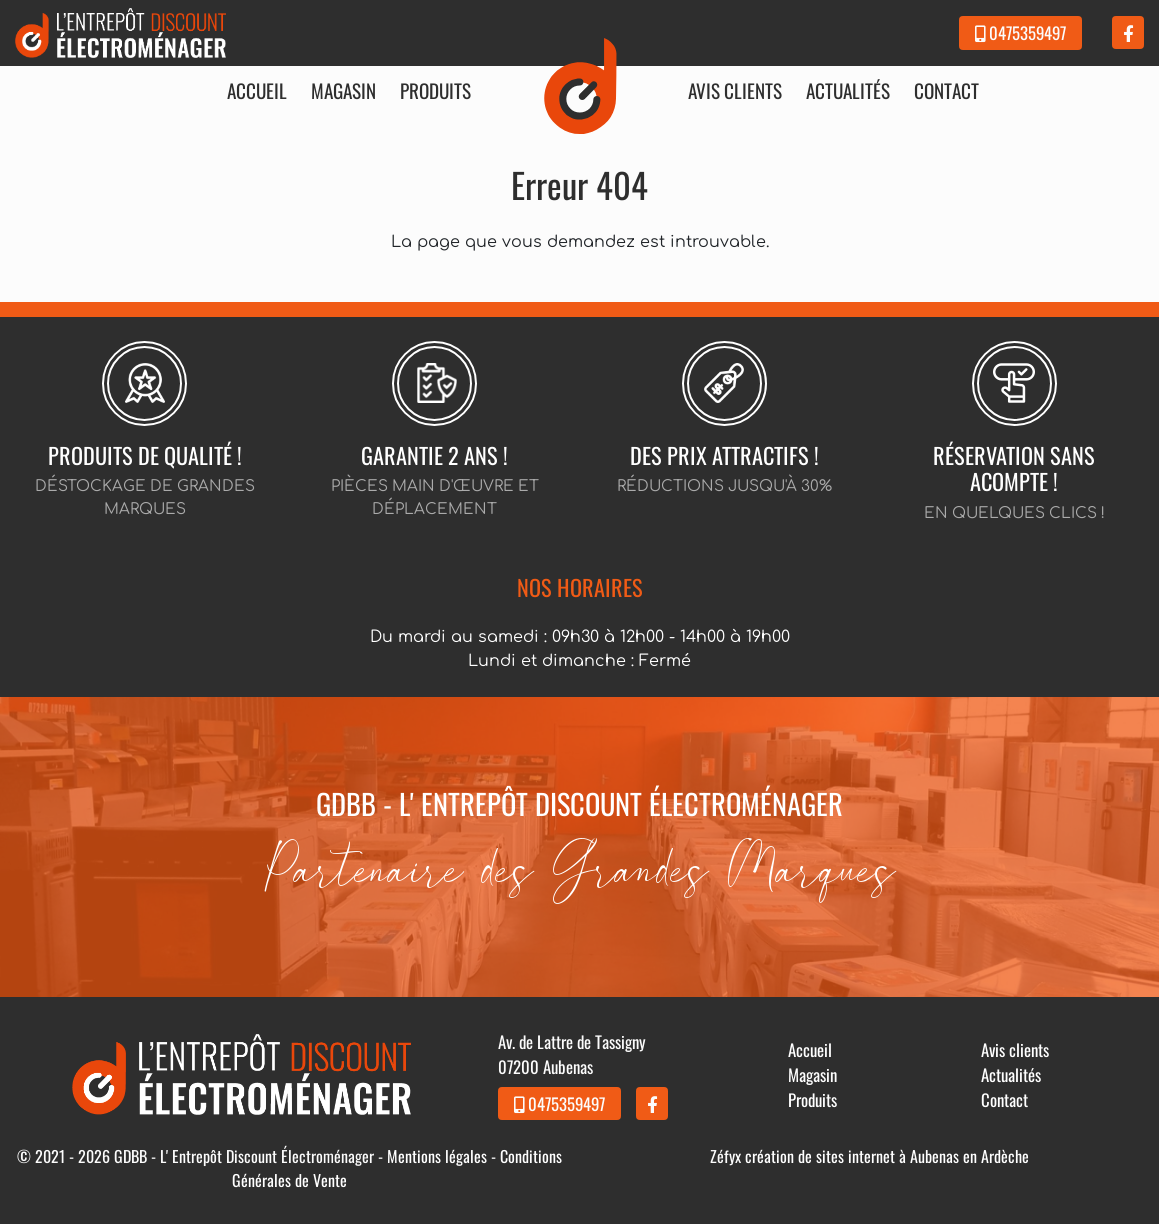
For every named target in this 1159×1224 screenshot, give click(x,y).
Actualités (848, 91)
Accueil (257, 91)
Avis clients (735, 91)
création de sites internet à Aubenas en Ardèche (887, 1156)
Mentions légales (437, 1156)
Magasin (343, 91)
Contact (946, 91)
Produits (435, 91)
